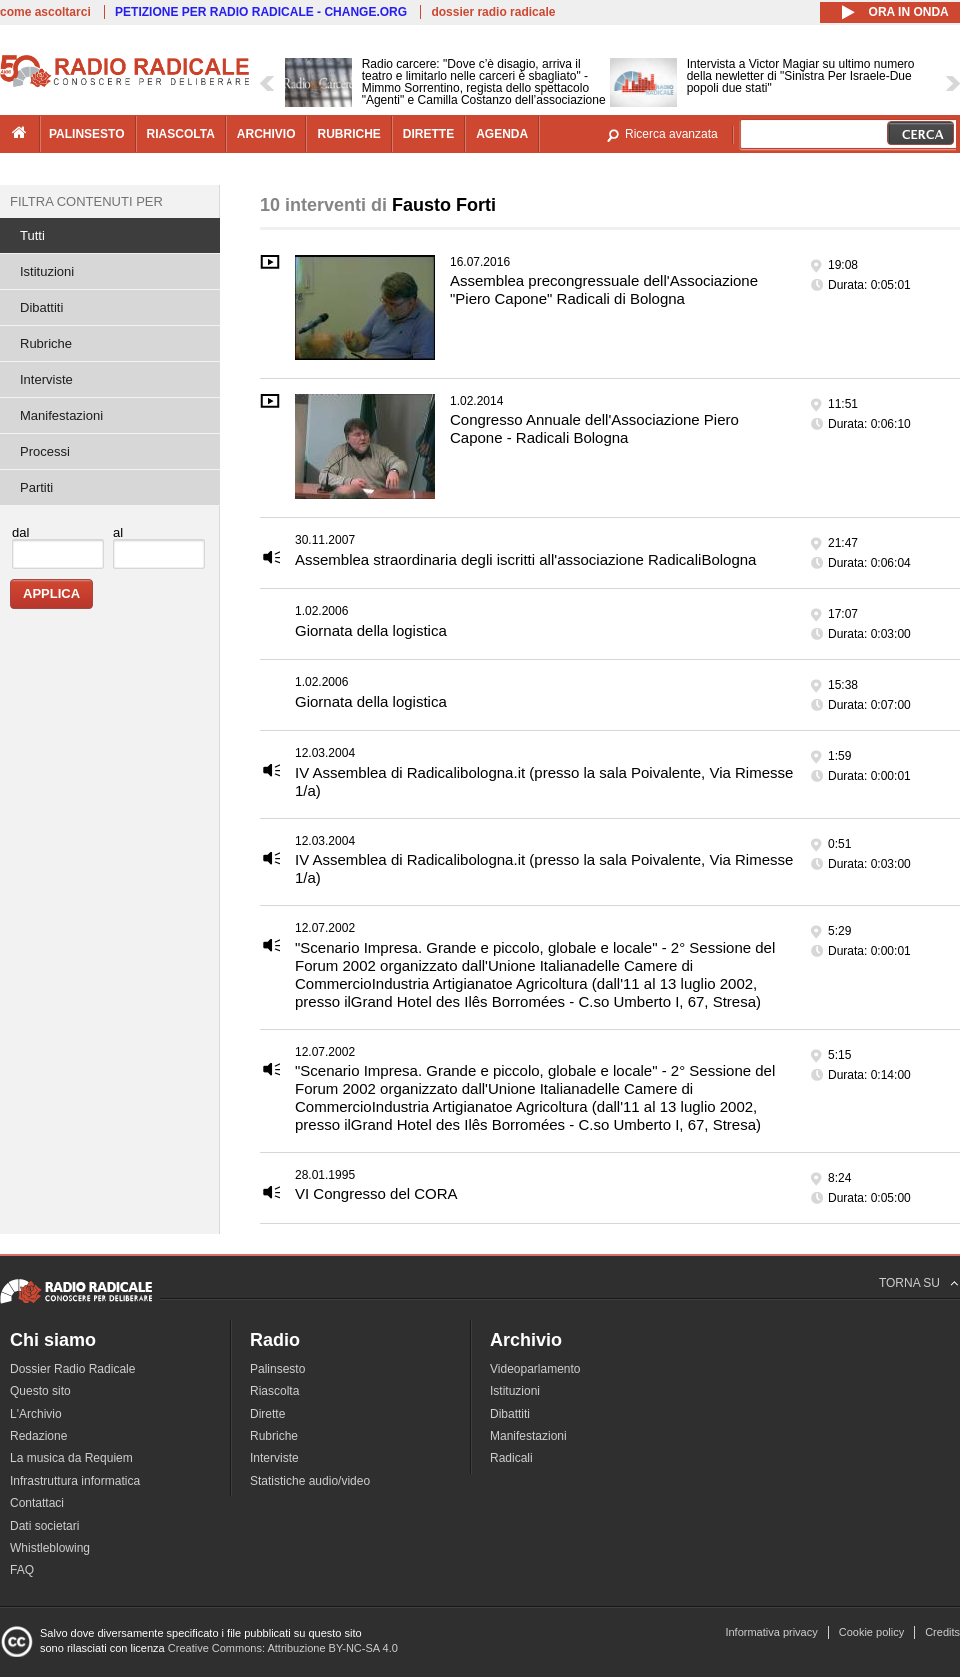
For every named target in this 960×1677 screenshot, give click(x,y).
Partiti (36, 487)
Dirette (267, 1414)
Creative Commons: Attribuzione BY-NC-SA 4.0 (283, 1648)
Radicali (511, 1458)
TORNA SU (909, 1283)
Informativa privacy (771, 1632)
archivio (266, 134)
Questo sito (40, 1391)
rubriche (348, 134)
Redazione (38, 1436)
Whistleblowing (50, 1548)
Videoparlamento (535, 1369)
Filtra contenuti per (86, 201)
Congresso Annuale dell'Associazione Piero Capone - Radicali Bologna (594, 428)
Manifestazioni (61, 415)
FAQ (22, 1570)
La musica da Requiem (71, 1458)
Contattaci (37, 1503)
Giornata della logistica (371, 630)
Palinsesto (277, 1369)
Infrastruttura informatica (75, 1481)
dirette (428, 134)
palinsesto (87, 134)
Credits (942, 1632)
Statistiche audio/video (310, 1481)
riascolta (181, 134)
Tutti (32, 235)
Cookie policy (871, 1632)
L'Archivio (36, 1414)
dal (20, 532)
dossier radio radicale (493, 12)
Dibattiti (41, 307)
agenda (502, 134)
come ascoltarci (45, 12)
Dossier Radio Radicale (72, 1369)
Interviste (46, 379)
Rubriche (46, 343)
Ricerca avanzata (671, 134)
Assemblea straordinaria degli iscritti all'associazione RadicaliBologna (525, 559)
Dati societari (44, 1526)
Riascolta (274, 1391)
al (118, 532)
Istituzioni (47, 271)
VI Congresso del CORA (376, 1193)
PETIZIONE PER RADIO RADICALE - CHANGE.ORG (261, 12)
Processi (45, 451)
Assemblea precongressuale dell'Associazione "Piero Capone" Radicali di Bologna (604, 289)
